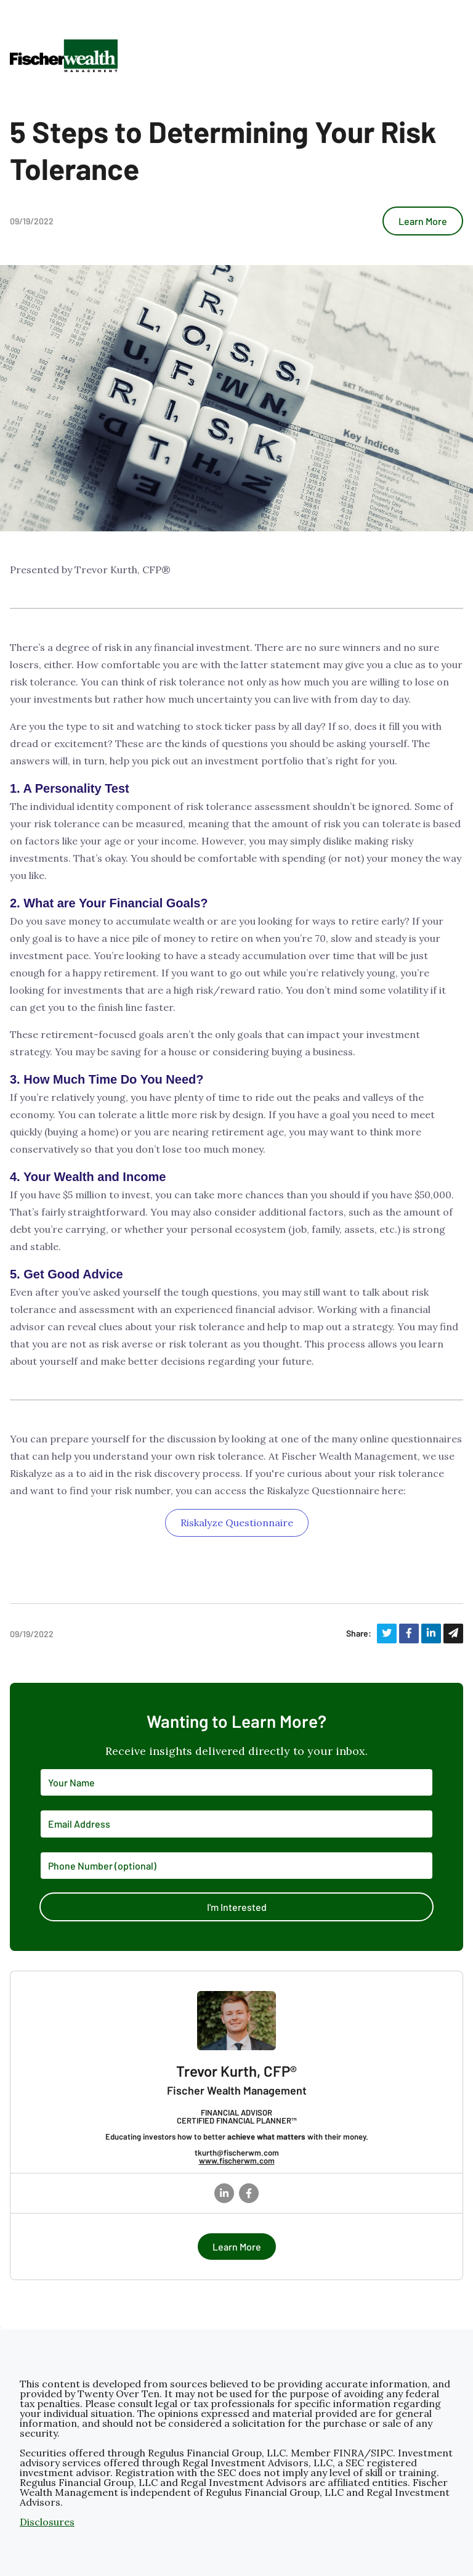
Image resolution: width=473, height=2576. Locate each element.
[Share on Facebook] (409, 1633)
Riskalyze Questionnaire (236, 1522)
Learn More (422, 221)
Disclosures (47, 2522)
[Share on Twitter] (387, 1633)
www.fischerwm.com (237, 2160)
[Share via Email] (453, 1633)
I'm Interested (237, 1907)
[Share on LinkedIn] (431, 1633)
